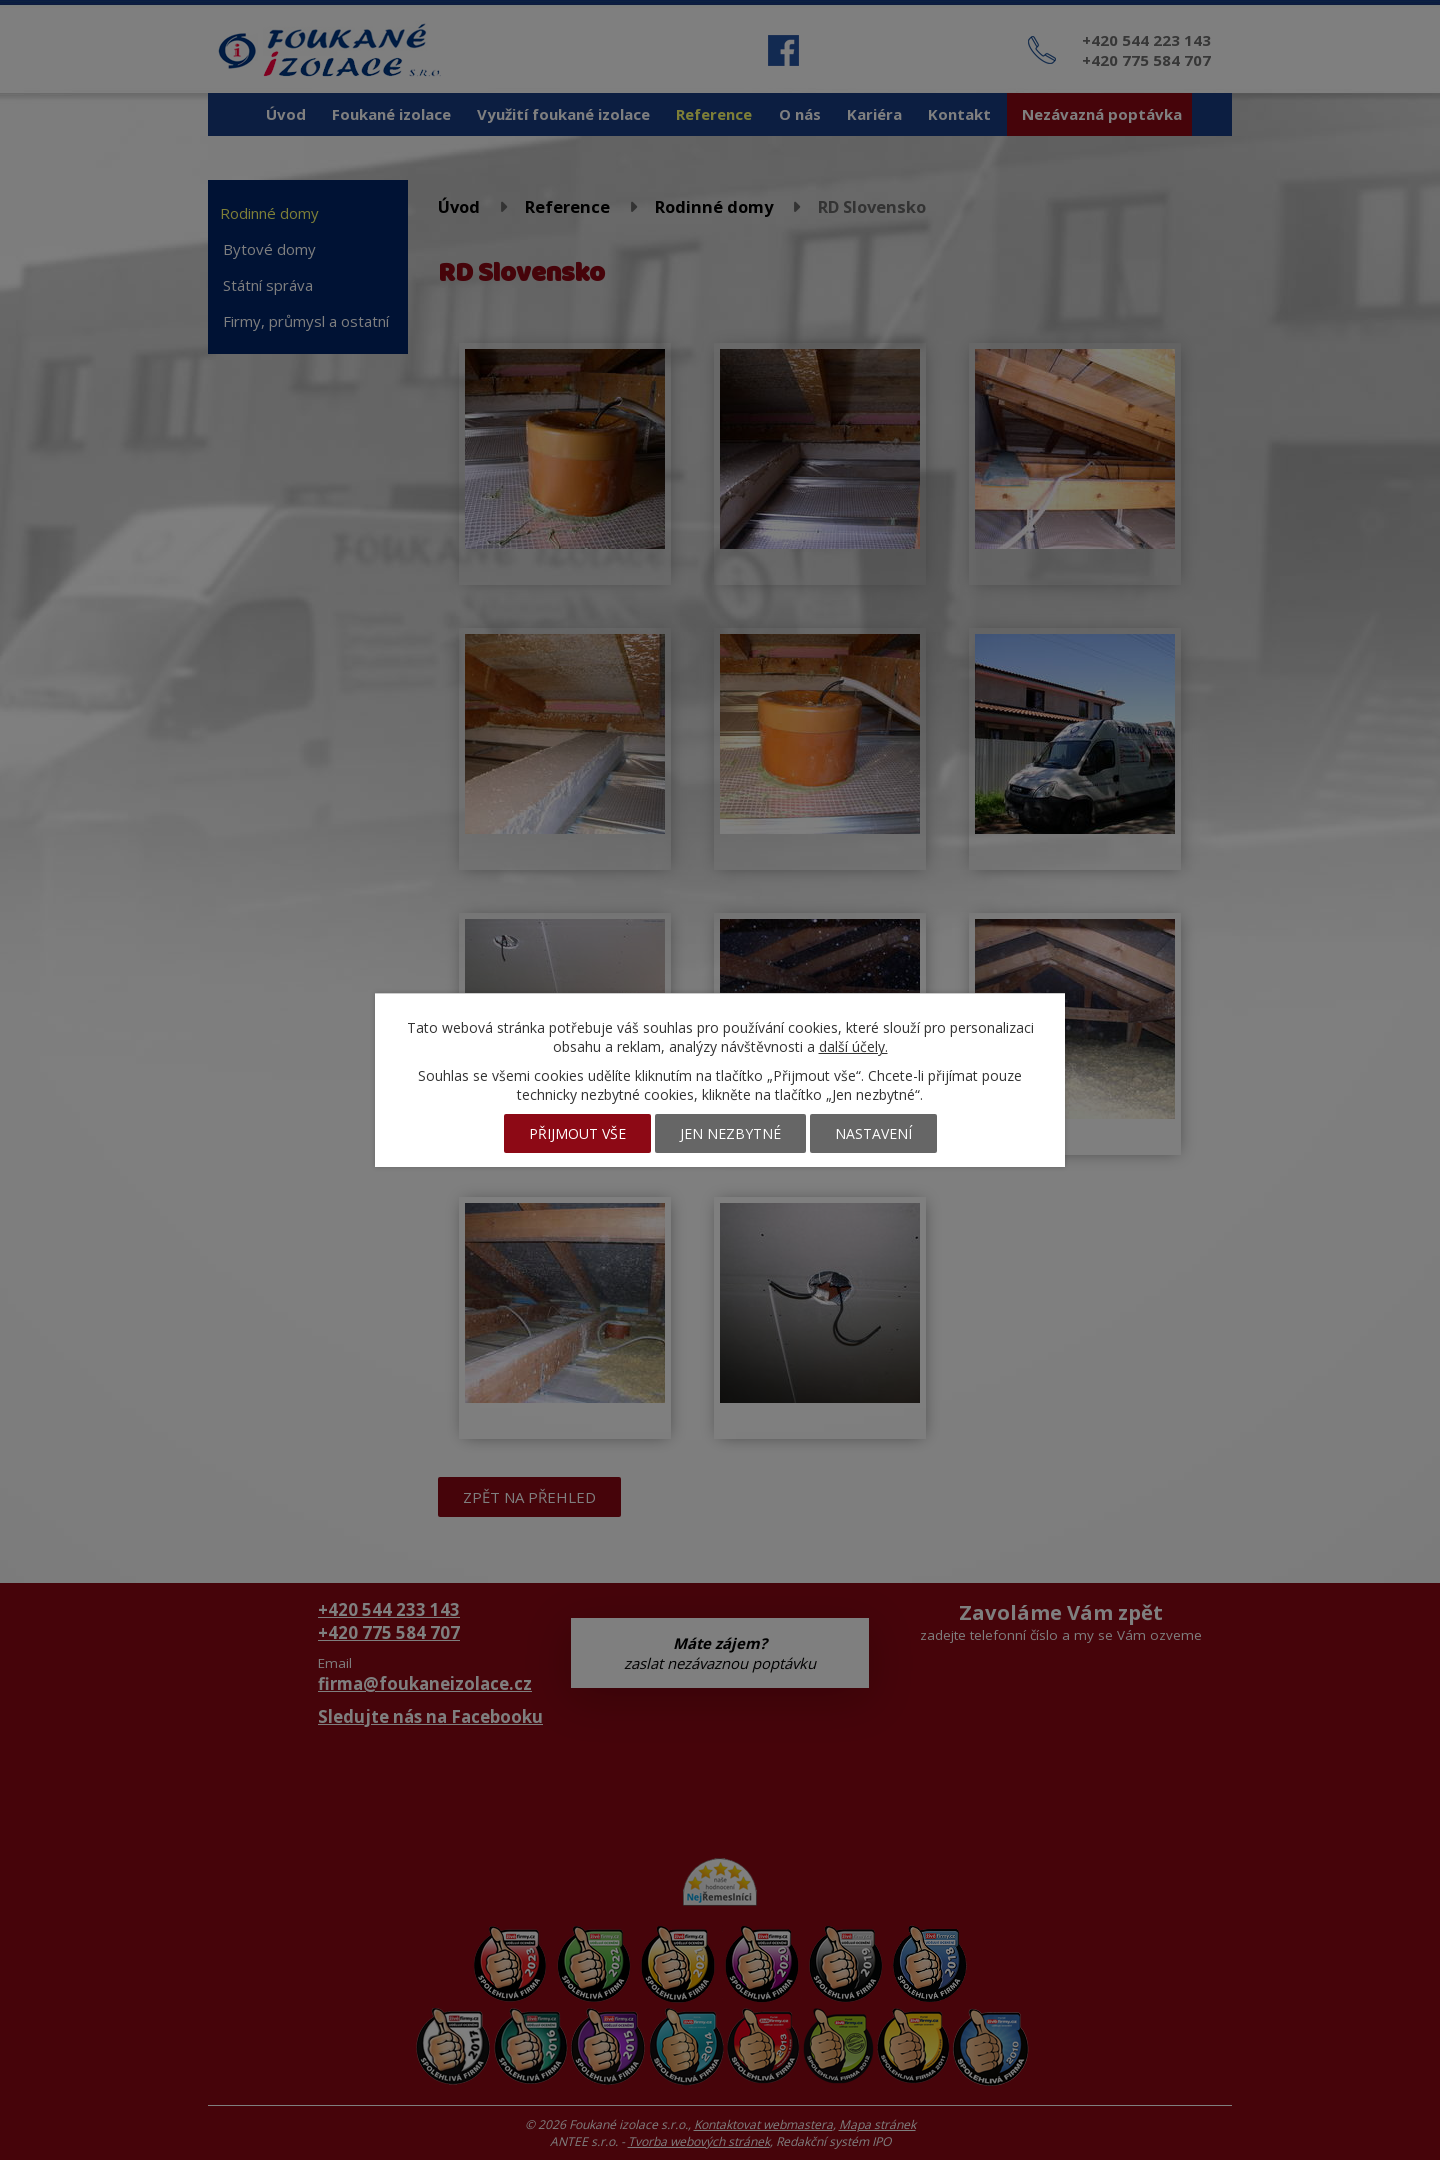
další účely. (853, 1046)
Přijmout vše (577, 1133)
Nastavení (873, 1133)
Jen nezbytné (730, 1133)
